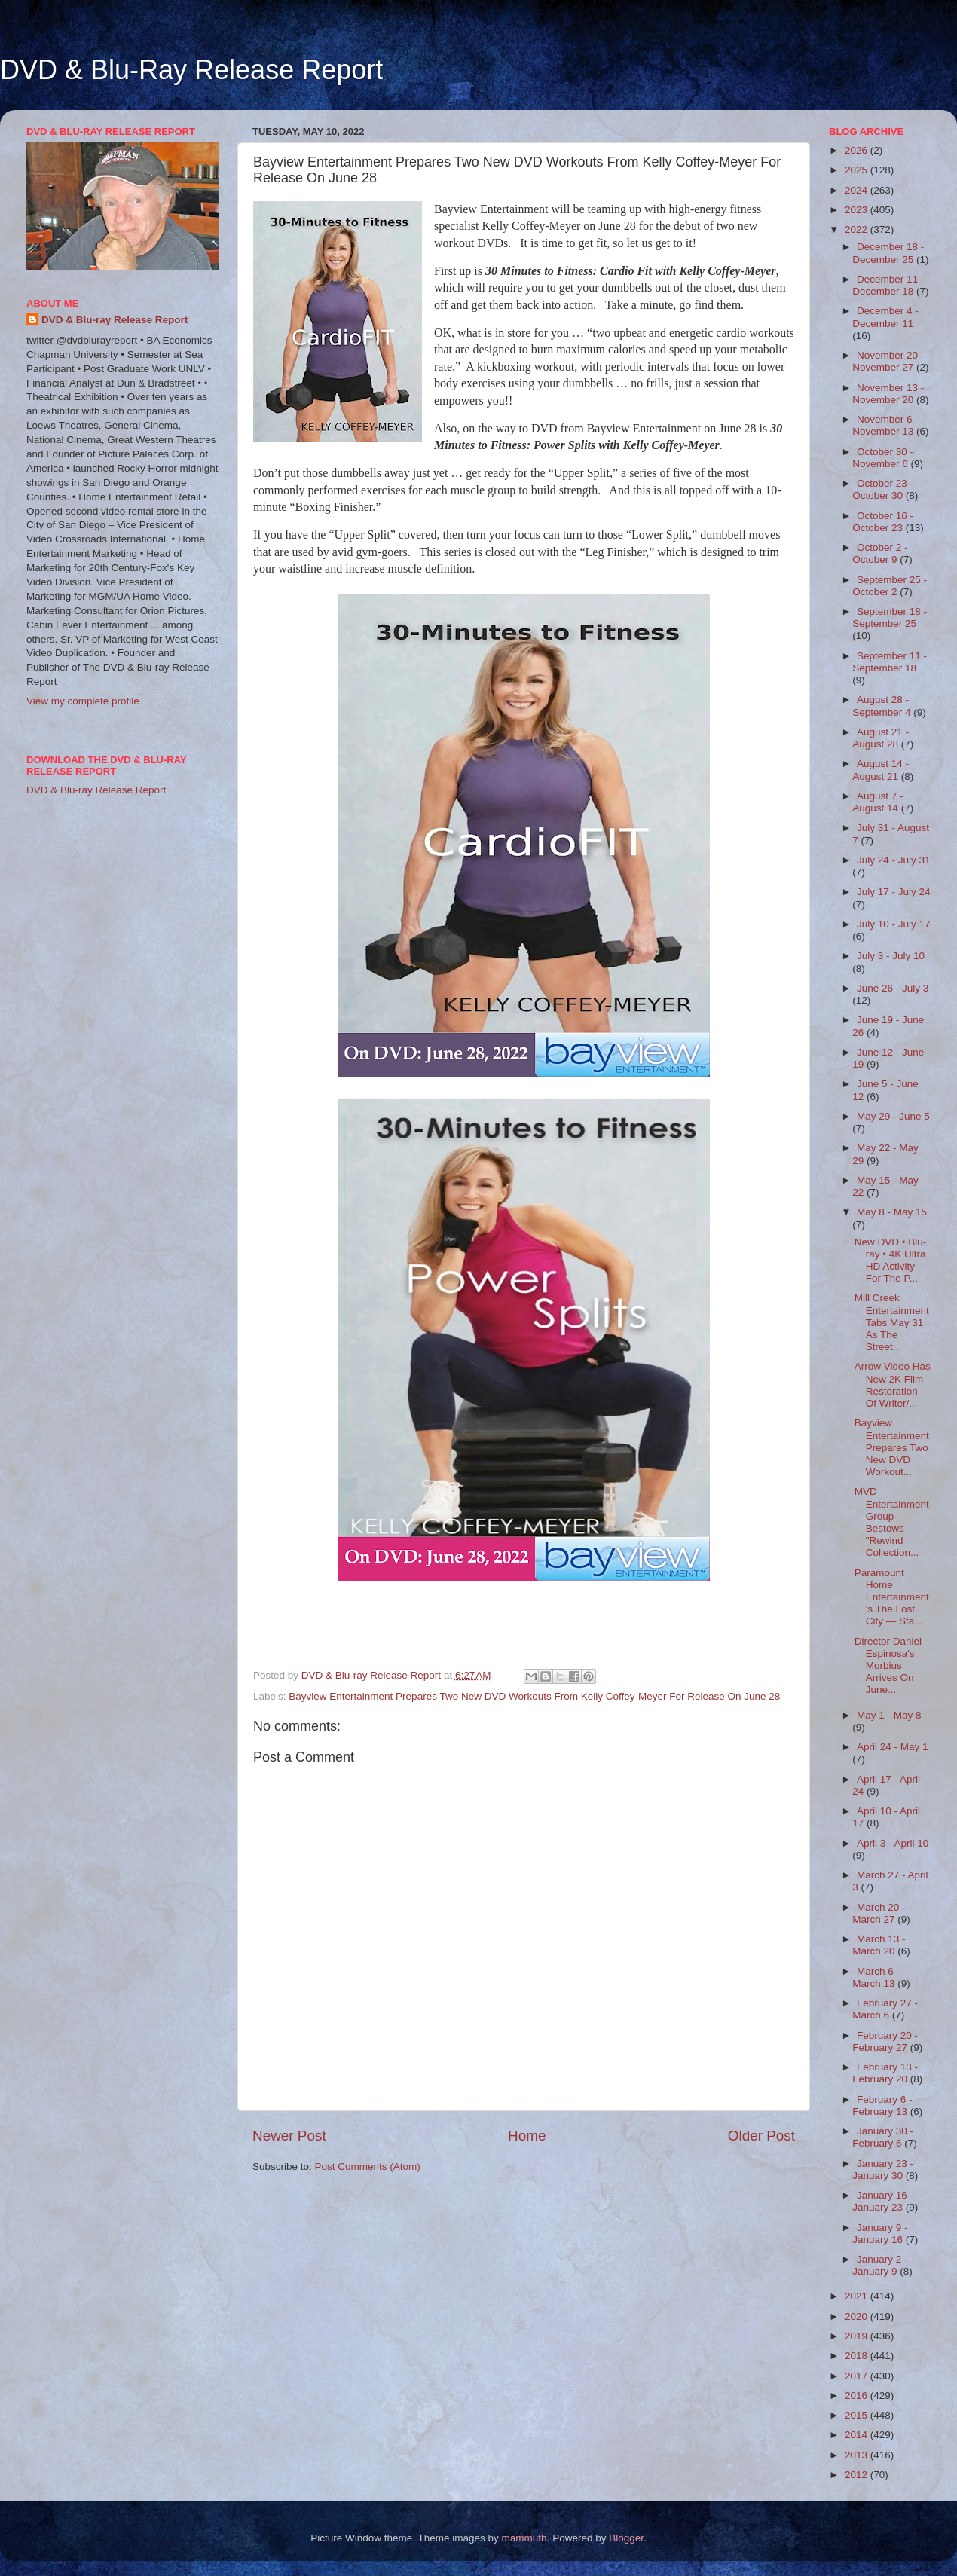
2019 (857, 2336)
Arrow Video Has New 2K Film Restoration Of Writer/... (893, 1385)
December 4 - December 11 (885, 316)
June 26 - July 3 (892, 988)
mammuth (524, 2538)
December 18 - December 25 (888, 252)
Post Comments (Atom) (367, 2166)
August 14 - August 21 (880, 769)
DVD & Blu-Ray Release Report (191, 69)
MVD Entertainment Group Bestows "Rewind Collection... (892, 1522)
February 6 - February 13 (882, 2105)
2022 (857, 229)
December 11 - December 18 (888, 285)
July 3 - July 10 (891, 955)
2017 (857, 2376)
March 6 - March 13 (876, 1977)
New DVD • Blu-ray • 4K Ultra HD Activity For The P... (891, 1260)
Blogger (626, 2538)
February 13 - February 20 (885, 2073)
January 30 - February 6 (882, 2137)
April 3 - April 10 (892, 1843)
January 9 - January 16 (879, 2233)
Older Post (761, 2136)
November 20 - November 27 (888, 361)
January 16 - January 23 (882, 2201)
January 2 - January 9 (879, 2265)
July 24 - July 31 (894, 860)
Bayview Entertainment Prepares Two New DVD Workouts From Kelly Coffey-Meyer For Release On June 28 (534, 1696)
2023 (857, 209)
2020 (857, 2316)
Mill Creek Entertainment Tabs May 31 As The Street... (892, 1322)
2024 (857, 190)
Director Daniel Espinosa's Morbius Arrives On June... (888, 1666)
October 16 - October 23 (882, 521)
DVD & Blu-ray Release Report (114, 319)
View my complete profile (82, 701)
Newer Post (289, 2136)
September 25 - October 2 (889, 585)
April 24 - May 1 (892, 1746)
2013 (857, 2455)
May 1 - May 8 (889, 1715)
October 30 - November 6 (882, 457)
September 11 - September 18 (889, 662)
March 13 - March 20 (878, 1945)
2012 (857, 2474)
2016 (857, 2395)
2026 (857, 150)
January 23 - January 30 (882, 2169)
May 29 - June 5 (893, 1116)
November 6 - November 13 (885, 425)
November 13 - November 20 (888, 393)
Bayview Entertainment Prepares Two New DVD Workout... (892, 1447)
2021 (857, 2296)
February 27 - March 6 (885, 2009)
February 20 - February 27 (885, 2041)
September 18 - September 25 (889, 617)
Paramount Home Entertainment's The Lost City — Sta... (892, 1597)
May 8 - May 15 (892, 1212)
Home (527, 2136)
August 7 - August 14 (877, 802)
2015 (857, 2415)
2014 (857, 2434)
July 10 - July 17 (894, 924)
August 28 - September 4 (882, 705)
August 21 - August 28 (880, 738)
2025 (857, 170)
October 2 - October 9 (879, 553)
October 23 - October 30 (882, 489)
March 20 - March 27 (878, 1913)
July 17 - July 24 (894, 891)
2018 (857, 2355)
